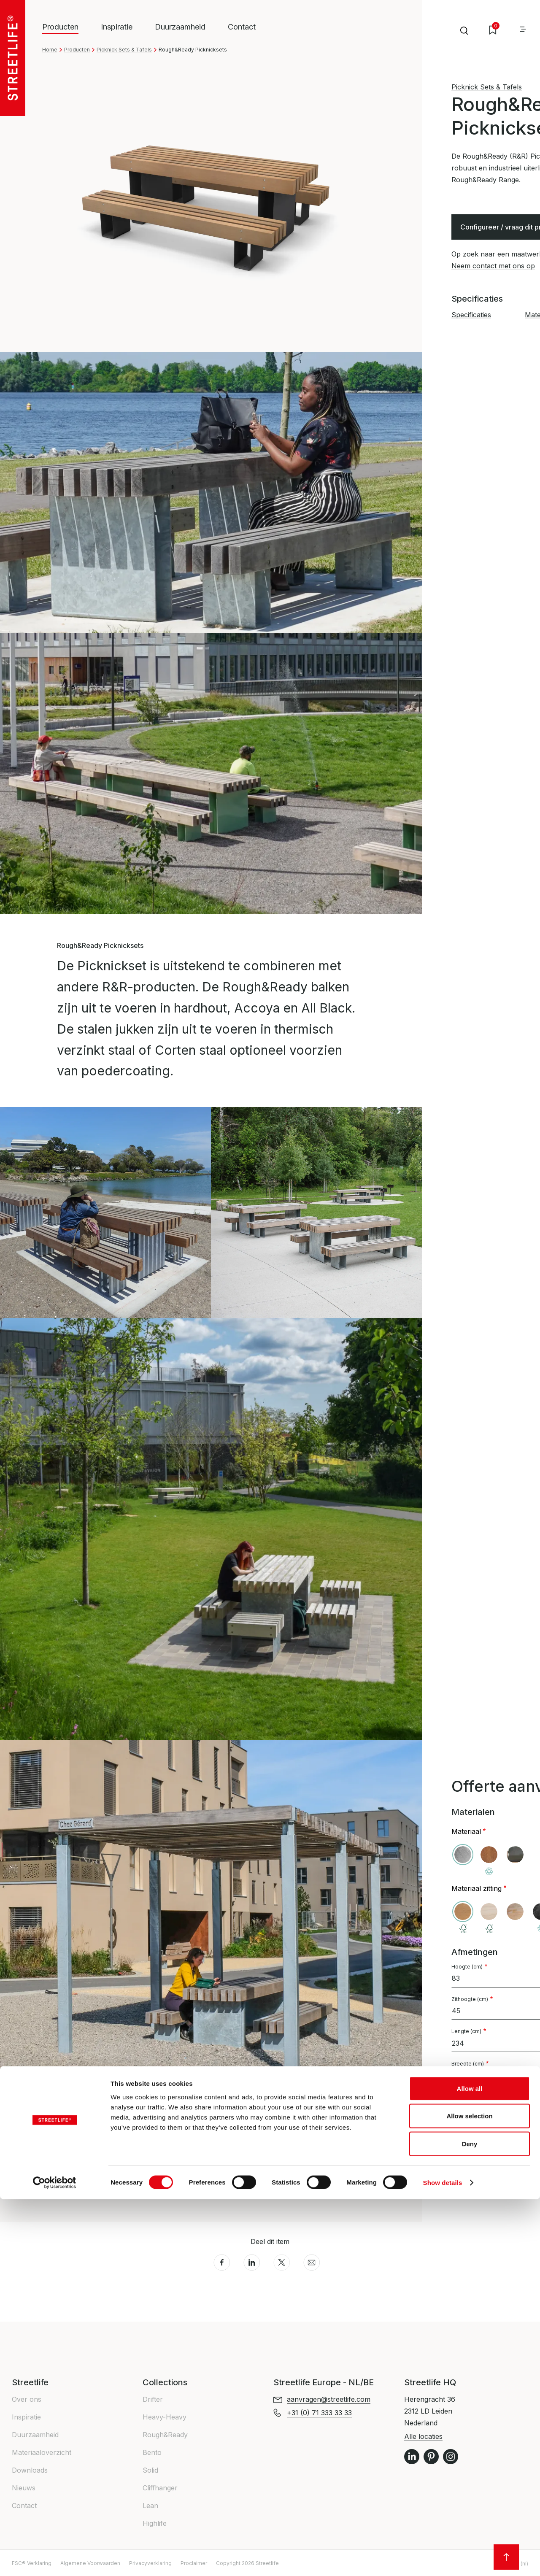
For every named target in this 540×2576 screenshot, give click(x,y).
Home (49, 49)
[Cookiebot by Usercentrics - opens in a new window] (55, 2559)
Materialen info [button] (83, 2192)
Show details (442, 2559)
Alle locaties (423, 2436)
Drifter (153, 2399)
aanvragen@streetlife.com (328, 2399)
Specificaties (471, 315)
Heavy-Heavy (164, 2417)
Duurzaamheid (180, 26)
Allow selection (469, 2493)
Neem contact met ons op (493, 266)
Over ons (26, 2399)
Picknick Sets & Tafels (124, 49)
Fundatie (478, 2122)
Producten (77, 49)
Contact (242, 26)
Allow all (470, 2465)
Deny (470, 2520)
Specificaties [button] (79, 2174)
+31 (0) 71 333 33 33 (483, 2193)
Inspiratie (116, 26)
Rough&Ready (165, 2434)
